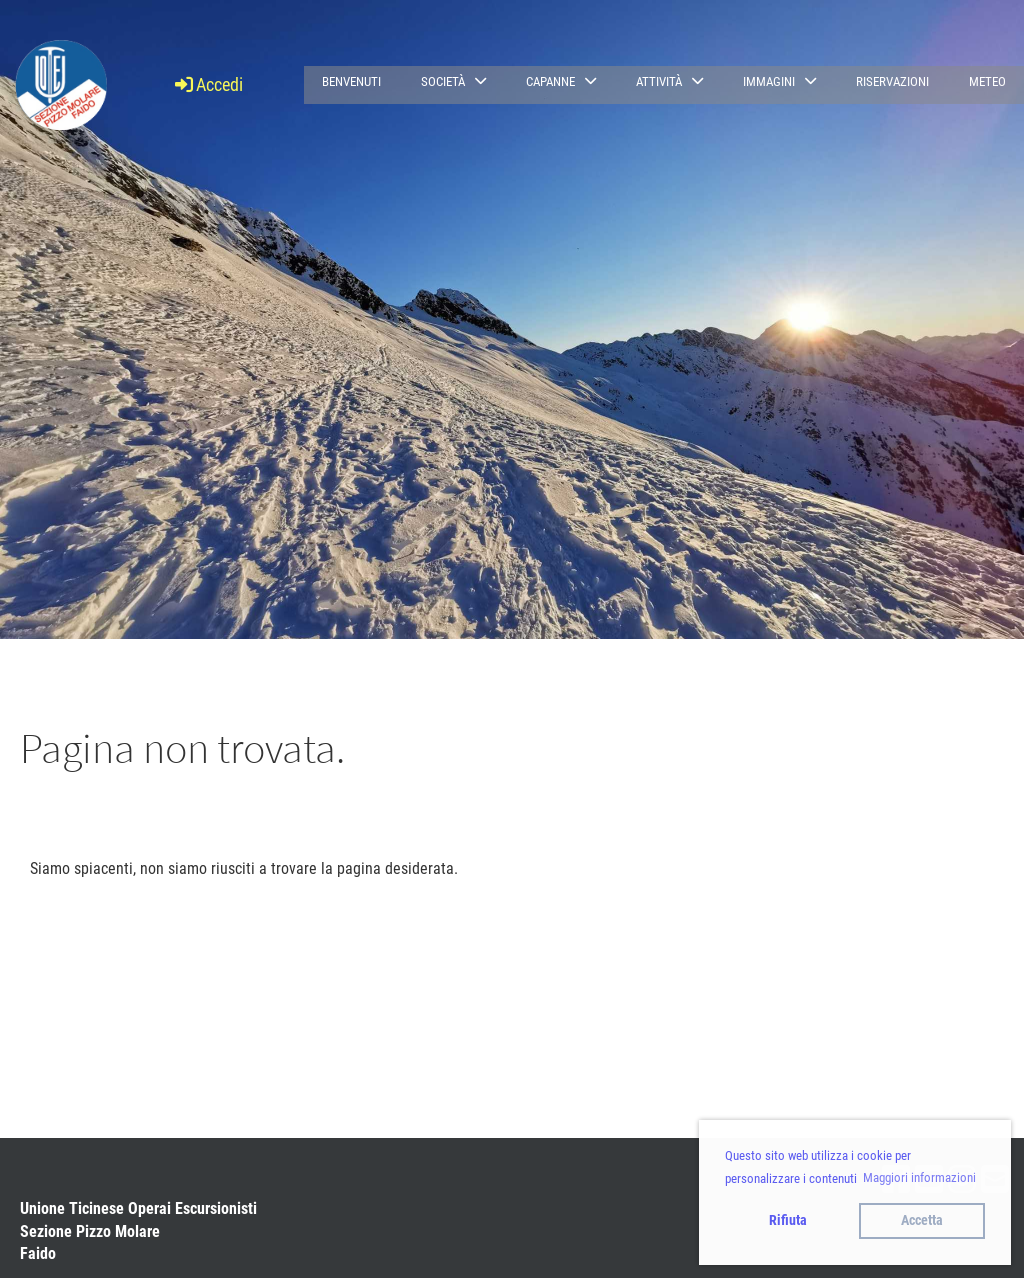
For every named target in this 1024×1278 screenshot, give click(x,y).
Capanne (561, 81)
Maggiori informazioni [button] (919, 1177)
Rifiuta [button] (788, 1220)
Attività (669, 81)
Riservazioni (892, 81)
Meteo (987, 81)
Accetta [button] (922, 1220)
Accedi (207, 84)
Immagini (779, 81)
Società (453, 81)
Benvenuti (351, 81)
